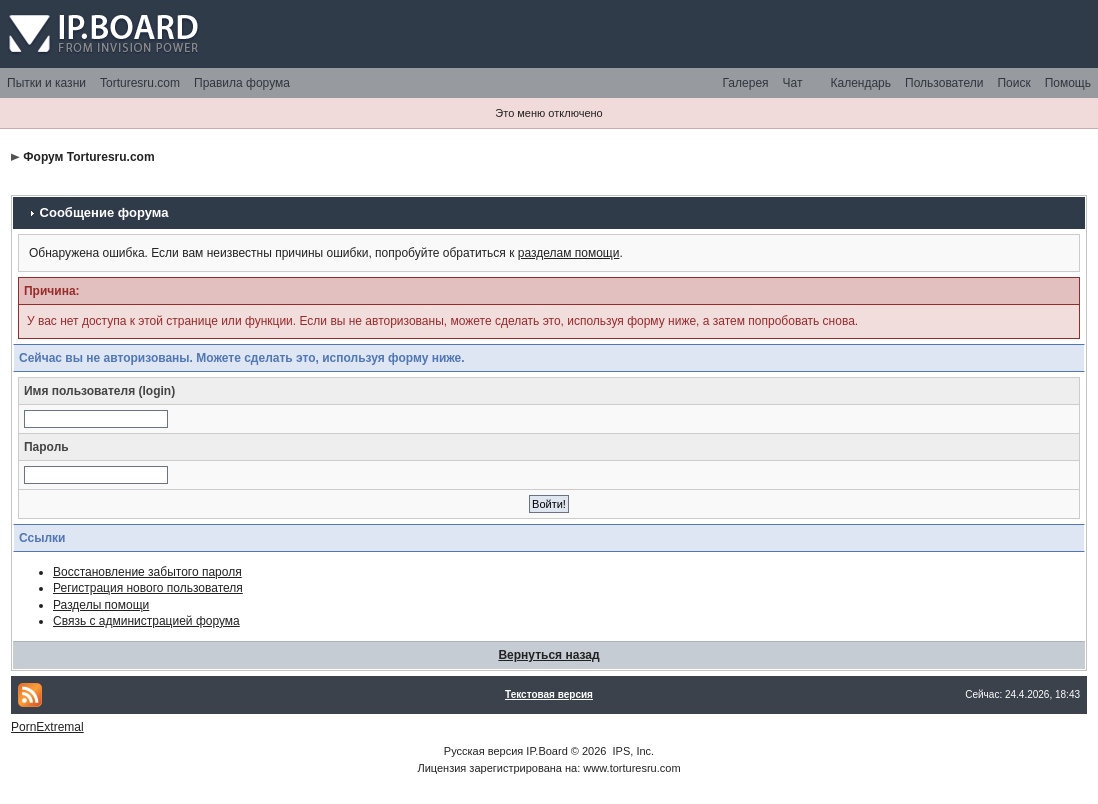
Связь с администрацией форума (146, 621)
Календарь (860, 83)
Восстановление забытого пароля (147, 572)
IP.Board (546, 751)
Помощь (1068, 83)
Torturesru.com (140, 83)
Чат (793, 83)
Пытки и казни (46, 83)
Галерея (746, 83)
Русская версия (483, 751)
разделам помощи (569, 253)
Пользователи (944, 83)
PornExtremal (47, 727)
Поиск (1013, 83)
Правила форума (242, 83)
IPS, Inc (632, 751)
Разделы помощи (101, 605)
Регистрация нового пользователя (148, 588)
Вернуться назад (548, 655)
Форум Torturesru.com (88, 157)
